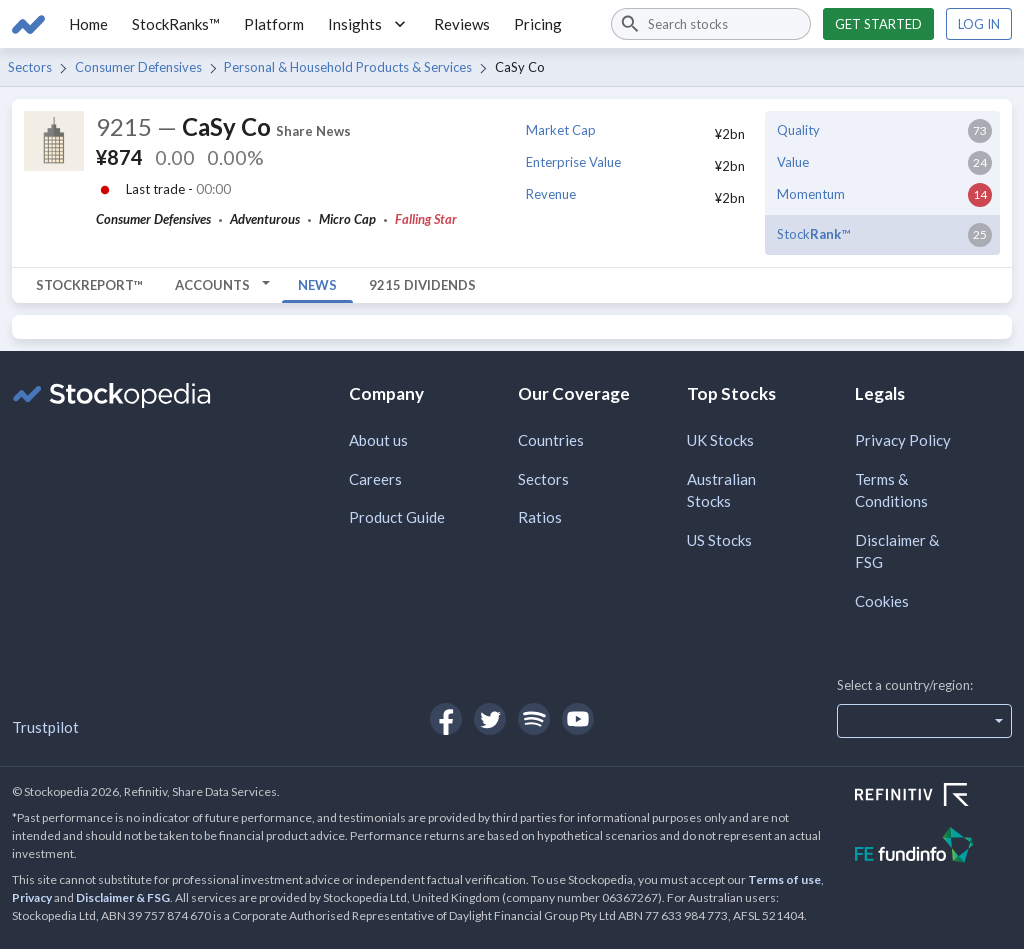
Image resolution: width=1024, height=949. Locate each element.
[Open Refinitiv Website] (933, 797)
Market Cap (561, 130)
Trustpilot (45, 727)
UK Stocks (720, 440)
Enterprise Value (573, 162)
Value (793, 162)
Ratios (540, 517)
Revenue (551, 194)
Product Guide (397, 517)
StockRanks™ (176, 24)
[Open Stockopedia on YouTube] (578, 719)
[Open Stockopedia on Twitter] (490, 719)
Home (88, 24)
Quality (798, 130)
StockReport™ (89, 285)
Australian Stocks (721, 490)
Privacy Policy (903, 440)
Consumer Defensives (138, 67)
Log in (979, 24)
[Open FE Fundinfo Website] (933, 847)
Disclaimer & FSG (897, 551)
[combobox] (711, 24)
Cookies (882, 601)
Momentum (811, 194)
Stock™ (813, 234)
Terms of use (784, 879)
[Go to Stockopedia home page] (28, 24)
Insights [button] (369, 24)
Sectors (30, 67)
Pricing (538, 24)
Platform (274, 24)
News (317, 285)
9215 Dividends (422, 285)
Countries (551, 440)
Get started (878, 24)
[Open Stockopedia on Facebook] (446, 719)
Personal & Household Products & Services (348, 67)
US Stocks (719, 540)
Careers (375, 479)
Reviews (462, 24)
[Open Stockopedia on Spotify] (534, 719)
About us (378, 440)
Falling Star (426, 219)
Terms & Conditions (891, 490)
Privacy (32, 897)
